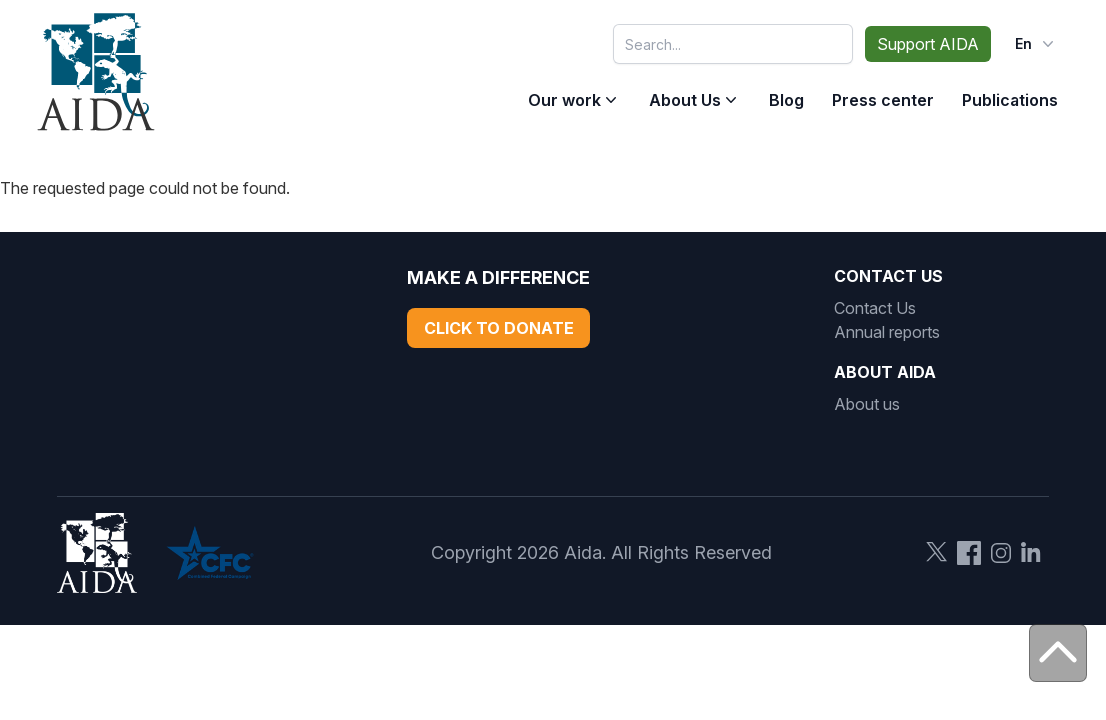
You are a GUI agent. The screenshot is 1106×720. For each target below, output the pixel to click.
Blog (786, 100)
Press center (883, 100)
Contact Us (875, 308)
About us (867, 404)
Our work (564, 100)
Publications (1010, 100)
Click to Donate (499, 328)
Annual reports (887, 332)
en (1036, 44)
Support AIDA (928, 44)
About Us (685, 100)
